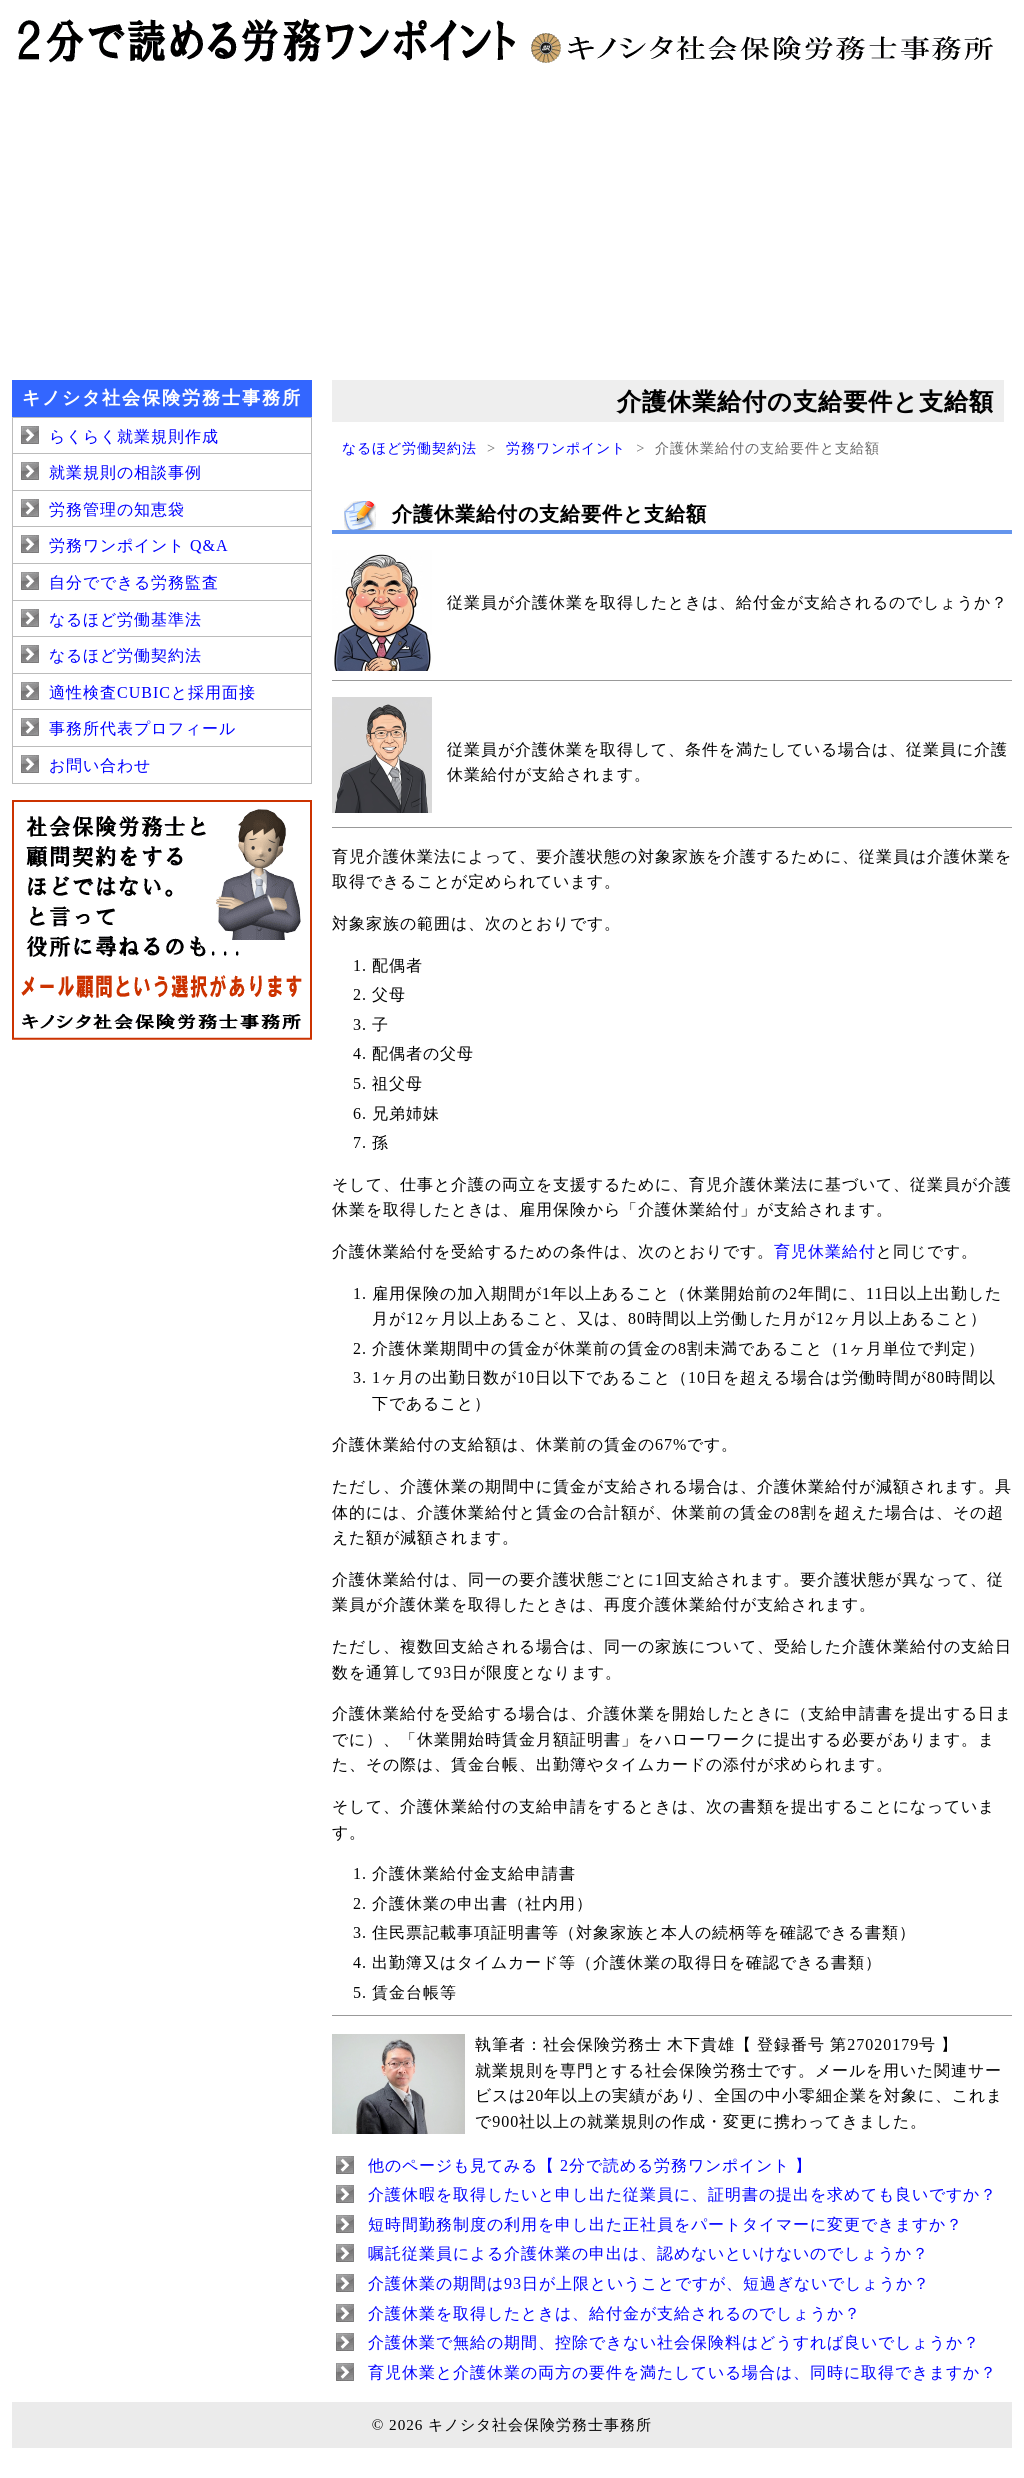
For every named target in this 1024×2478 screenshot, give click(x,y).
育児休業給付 (825, 1251)
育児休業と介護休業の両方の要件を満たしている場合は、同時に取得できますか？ (682, 2372)
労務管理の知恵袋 (117, 509)
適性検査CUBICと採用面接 (152, 692)
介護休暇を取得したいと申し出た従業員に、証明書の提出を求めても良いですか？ (682, 2194)
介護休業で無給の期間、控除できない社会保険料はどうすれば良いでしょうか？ (674, 2342)
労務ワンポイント (566, 448)
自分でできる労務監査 (134, 582)
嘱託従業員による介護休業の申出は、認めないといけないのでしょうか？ (648, 2253)
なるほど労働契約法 (409, 448)
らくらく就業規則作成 (134, 436)
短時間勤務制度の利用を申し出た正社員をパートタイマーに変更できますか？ (665, 2224)
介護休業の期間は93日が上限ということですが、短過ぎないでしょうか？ (649, 2283)
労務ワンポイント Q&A (139, 545)
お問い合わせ (100, 765)
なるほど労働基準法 (125, 619)
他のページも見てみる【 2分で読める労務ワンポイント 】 (590, 2165)
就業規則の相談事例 (125, 472)
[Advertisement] (512, 220)
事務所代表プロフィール (142, 728)
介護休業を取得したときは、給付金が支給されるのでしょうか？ (614, 2313)
